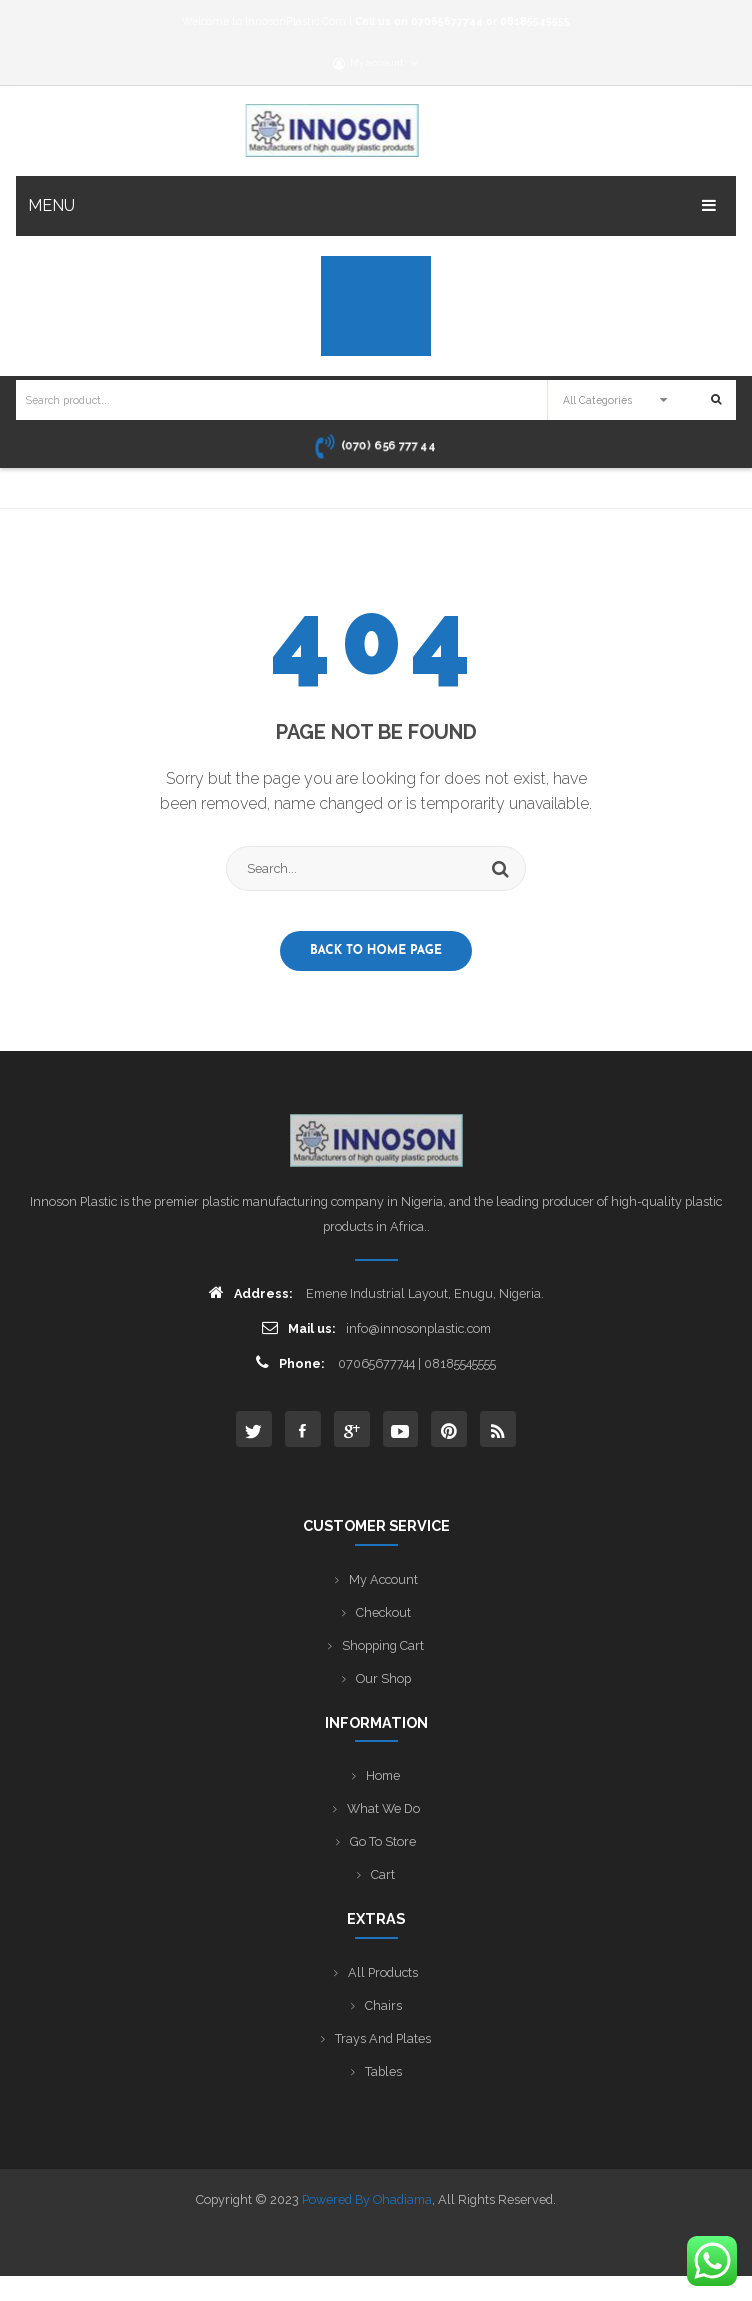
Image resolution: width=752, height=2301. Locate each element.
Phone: (290, 1362)
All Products (383, 1972)
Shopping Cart (383, 1645)
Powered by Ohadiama (367, 2199)
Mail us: (299, 1327)
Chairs (383, 2005)
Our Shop (383, 1678)
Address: (251, 1292)
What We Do (383, 1808)
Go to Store (383, 1841)
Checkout (383, 1612)
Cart (383, 1874)
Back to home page (376, 951)
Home (383, 1775)
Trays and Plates (383, 2038)
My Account (383, 1579)
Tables (383, 2071)
